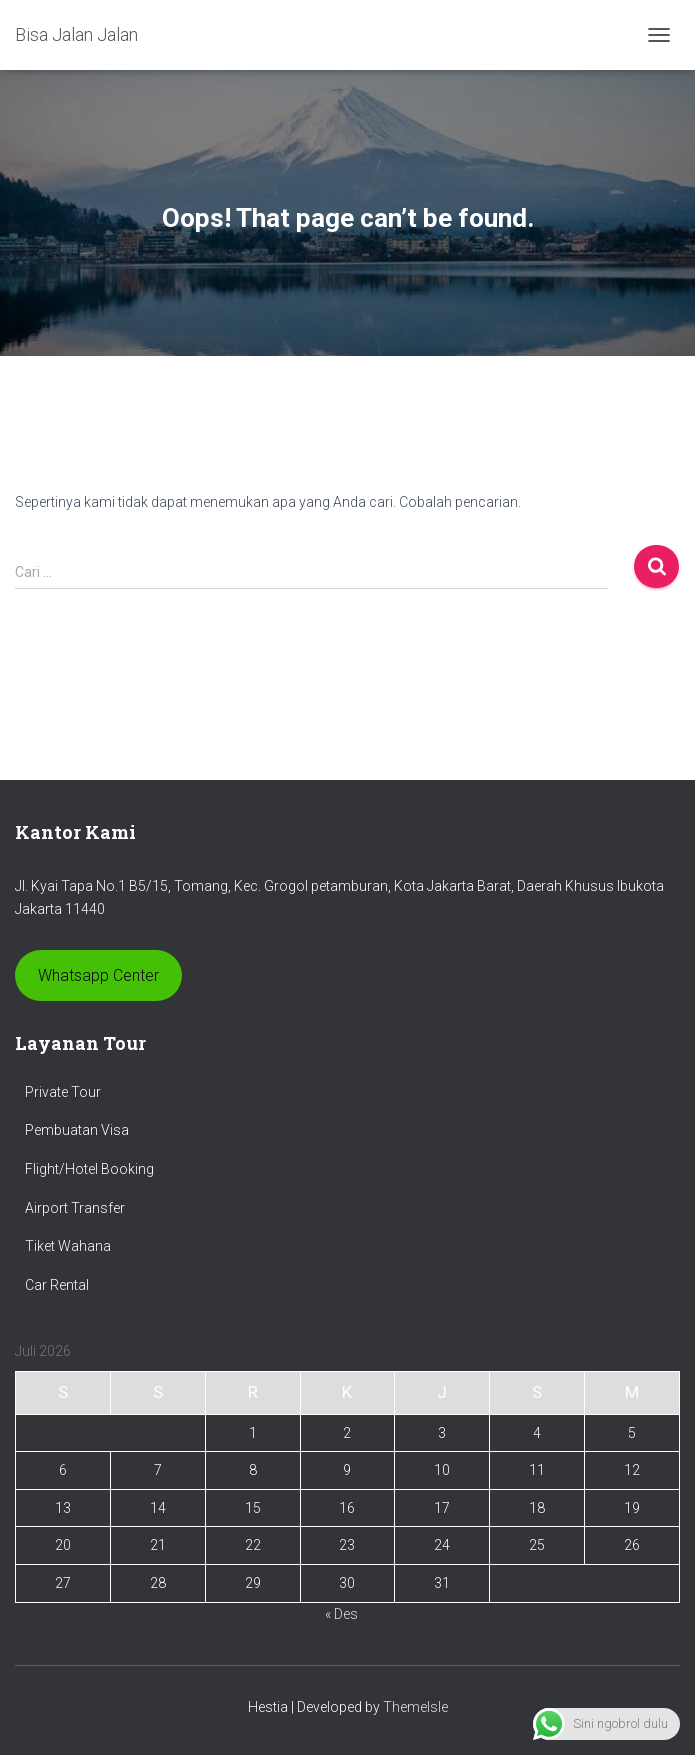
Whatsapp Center (98, 975)
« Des (341, 1614)
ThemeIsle (415, 1707)
